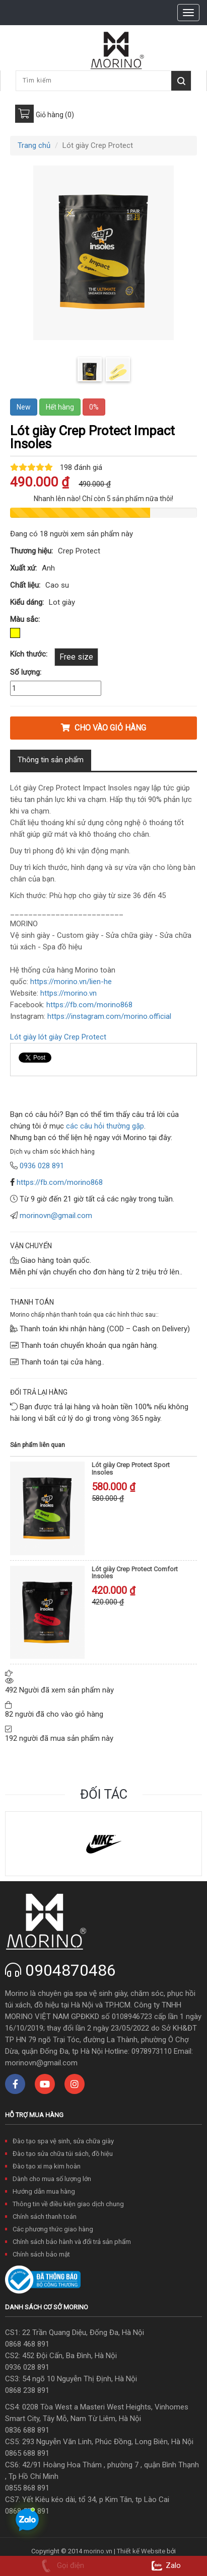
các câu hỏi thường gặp (104, 1126)
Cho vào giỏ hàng (103, 728)
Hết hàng (60, 407)
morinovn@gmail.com (56, 1215)
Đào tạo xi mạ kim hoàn (47, 2166)
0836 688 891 (27, 2430)
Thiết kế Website (141, 2551)
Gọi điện (60, 2565)
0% (94, 407)
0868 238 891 (27, 2390)
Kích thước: (28, 654)
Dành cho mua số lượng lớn (52, 2179)
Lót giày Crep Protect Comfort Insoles (135, 1572)
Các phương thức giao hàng (53, 2229)
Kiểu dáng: (27, 602)
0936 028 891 (27, 2367)
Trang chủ (34, 145)
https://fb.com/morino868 (60, 1182)
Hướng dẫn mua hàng (44, 2191)
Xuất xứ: (23, 568)
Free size (76, 657)
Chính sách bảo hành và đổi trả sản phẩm (72, 2241)
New (24, 407)
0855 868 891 (27, 2487)
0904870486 (70, 1970)
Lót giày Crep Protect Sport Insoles (131, 1468)
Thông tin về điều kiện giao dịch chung (68, 2204)
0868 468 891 (27, 2344)
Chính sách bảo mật (41, 2254)
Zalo (164, 2565)
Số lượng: (25, 672)
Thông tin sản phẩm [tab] (51, 759)
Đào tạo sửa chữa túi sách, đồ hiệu (63, 2153)
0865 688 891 (27, 2453)
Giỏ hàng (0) (55, 115)
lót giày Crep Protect (72, 1036)
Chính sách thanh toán (45, 2216)
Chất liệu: (25, 585)
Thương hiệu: (31, 550)
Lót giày (23, 1036)
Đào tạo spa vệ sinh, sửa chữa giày (63, 2141)
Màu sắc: (25, 619)
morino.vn (98, 2551)
